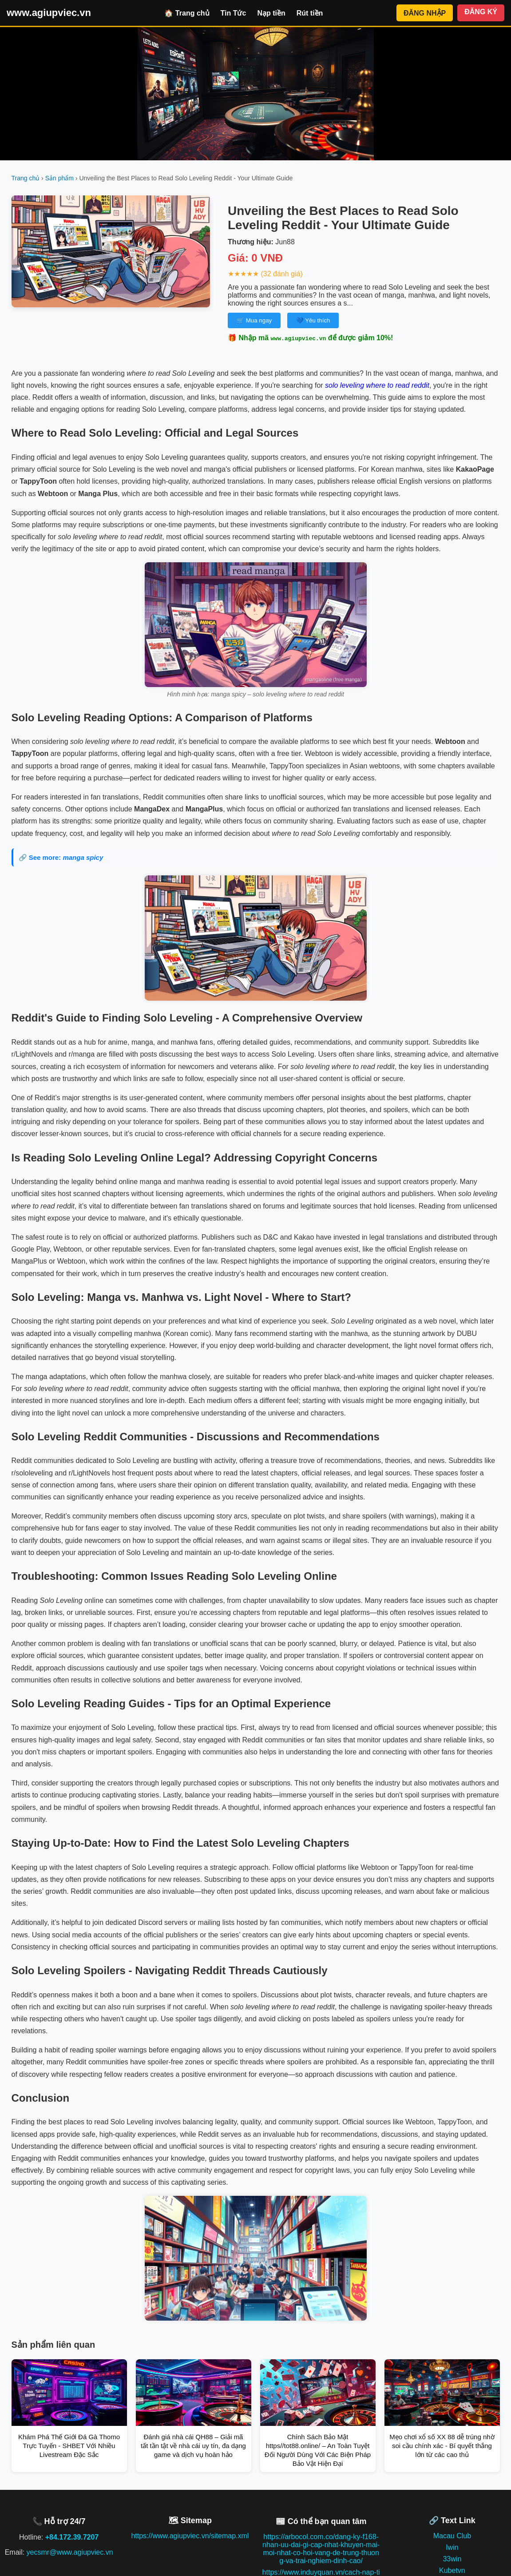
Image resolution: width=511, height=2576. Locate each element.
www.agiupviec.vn (49, 12)
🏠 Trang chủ (186, 13)
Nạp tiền (271, 13)
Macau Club (452, 2536)
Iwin (452, 2547)
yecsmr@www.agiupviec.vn (70, 2552)
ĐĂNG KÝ (480, 12)
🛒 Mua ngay (254, 320)
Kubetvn (452, 2570)
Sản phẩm (59, 178)
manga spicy (83, 857)
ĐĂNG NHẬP (425, 13)
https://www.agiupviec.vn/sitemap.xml (190, 2536)
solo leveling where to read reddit (377, 385)
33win (452, 2559)
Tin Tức (233, 13)
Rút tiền (310, 13)
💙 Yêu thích (313, 320)
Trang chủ (26, 178)
